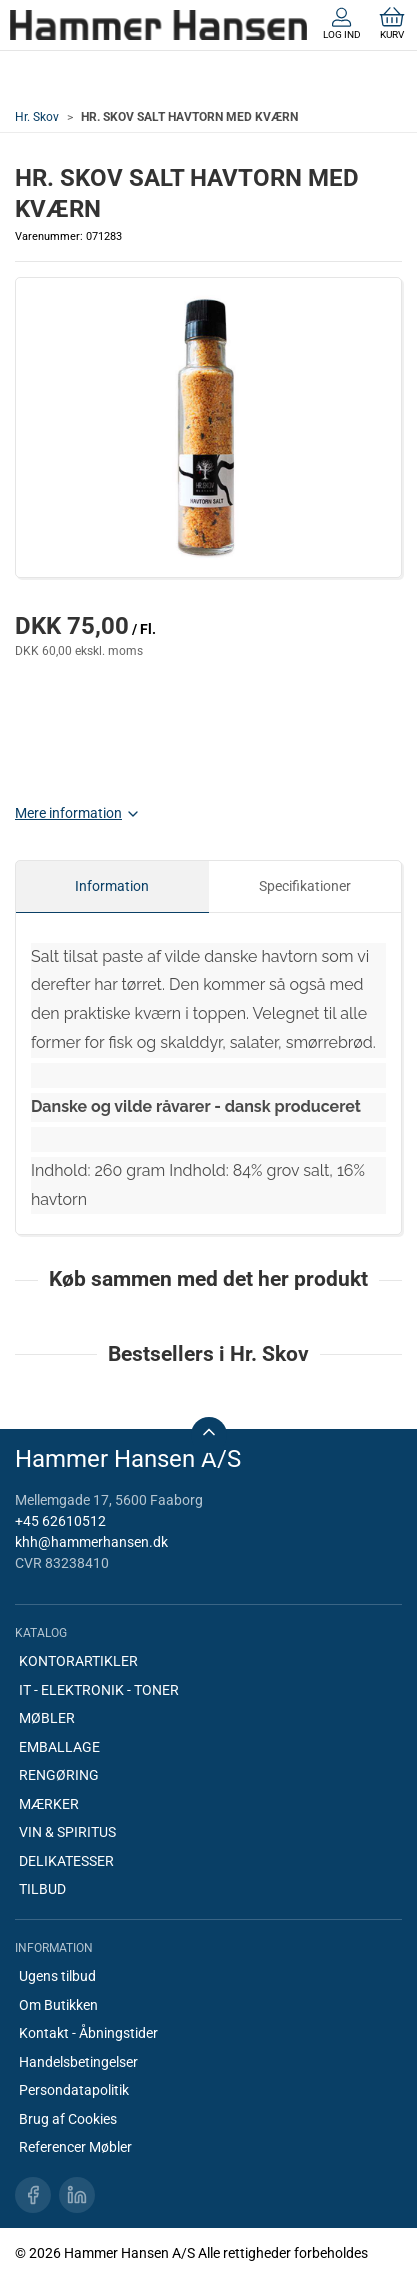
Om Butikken (58, 2005)
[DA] (158, 25)
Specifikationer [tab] (305, 886)
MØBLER (47, 1718)
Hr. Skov (37, 117)
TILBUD (42, 1889)
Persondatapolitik (74, 2090)
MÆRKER (49, 1804)
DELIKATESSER (66, 1861)
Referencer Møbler (75, 2147)
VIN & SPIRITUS (67, 1832)
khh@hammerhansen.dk (91, 1542)
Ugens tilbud (57, 1976)
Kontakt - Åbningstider (88, 2033)
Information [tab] (112, 886)
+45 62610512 (60, 1521)
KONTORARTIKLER (78, 1661)
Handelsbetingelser (78, 2062)
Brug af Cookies (68, 2119)
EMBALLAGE (59, 1747)
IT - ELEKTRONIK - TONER (99, 1690)
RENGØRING (59, 1775)
